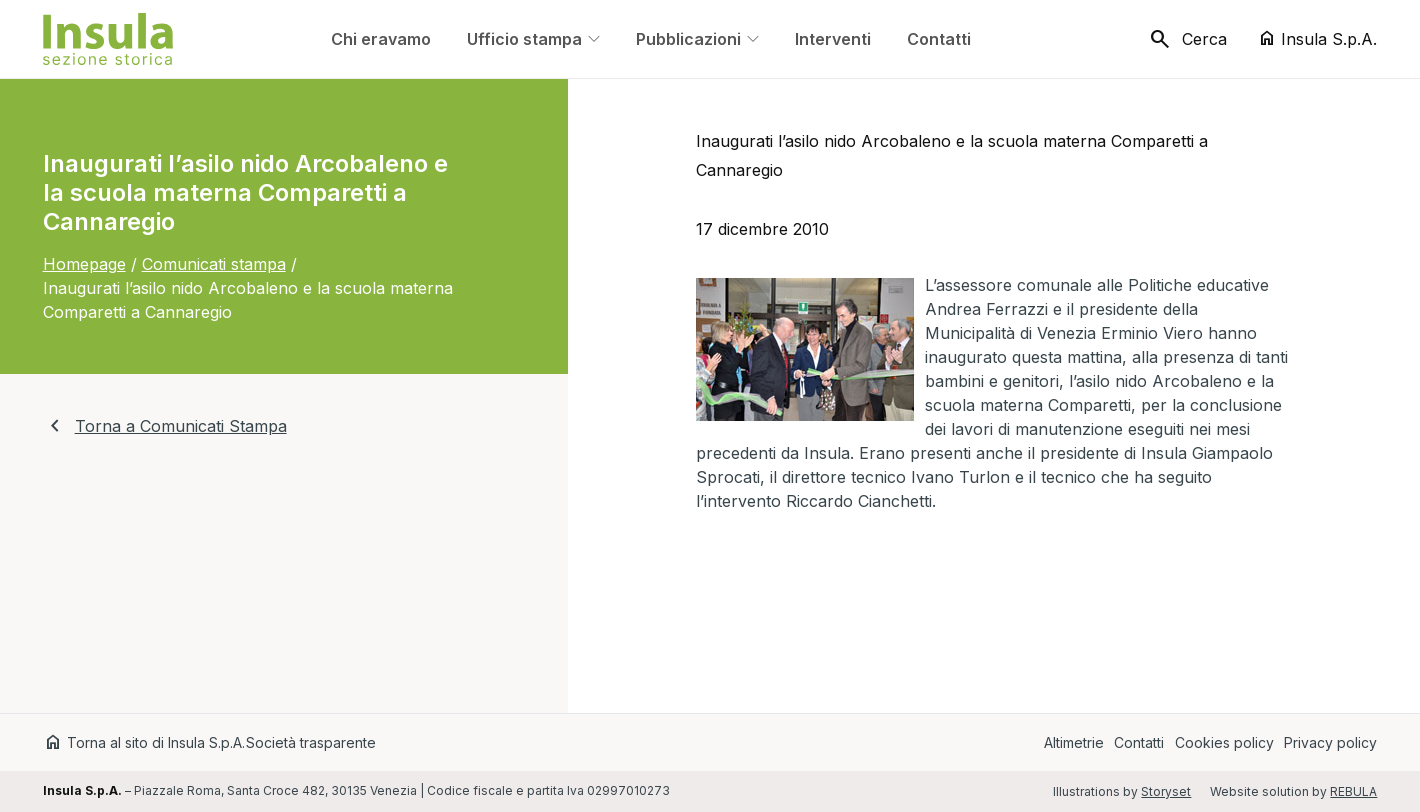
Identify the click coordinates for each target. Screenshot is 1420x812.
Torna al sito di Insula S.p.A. (144, 742)
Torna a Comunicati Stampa (165, 426)
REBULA (1353, 791)
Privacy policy (1330, 742)
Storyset (1166, 791)
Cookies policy (1224, 742)
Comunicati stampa (214, 264)
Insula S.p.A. (1317, 38)
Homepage (84, 264)
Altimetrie (1074, 742)
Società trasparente (311, 742)
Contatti (1139, 742)
